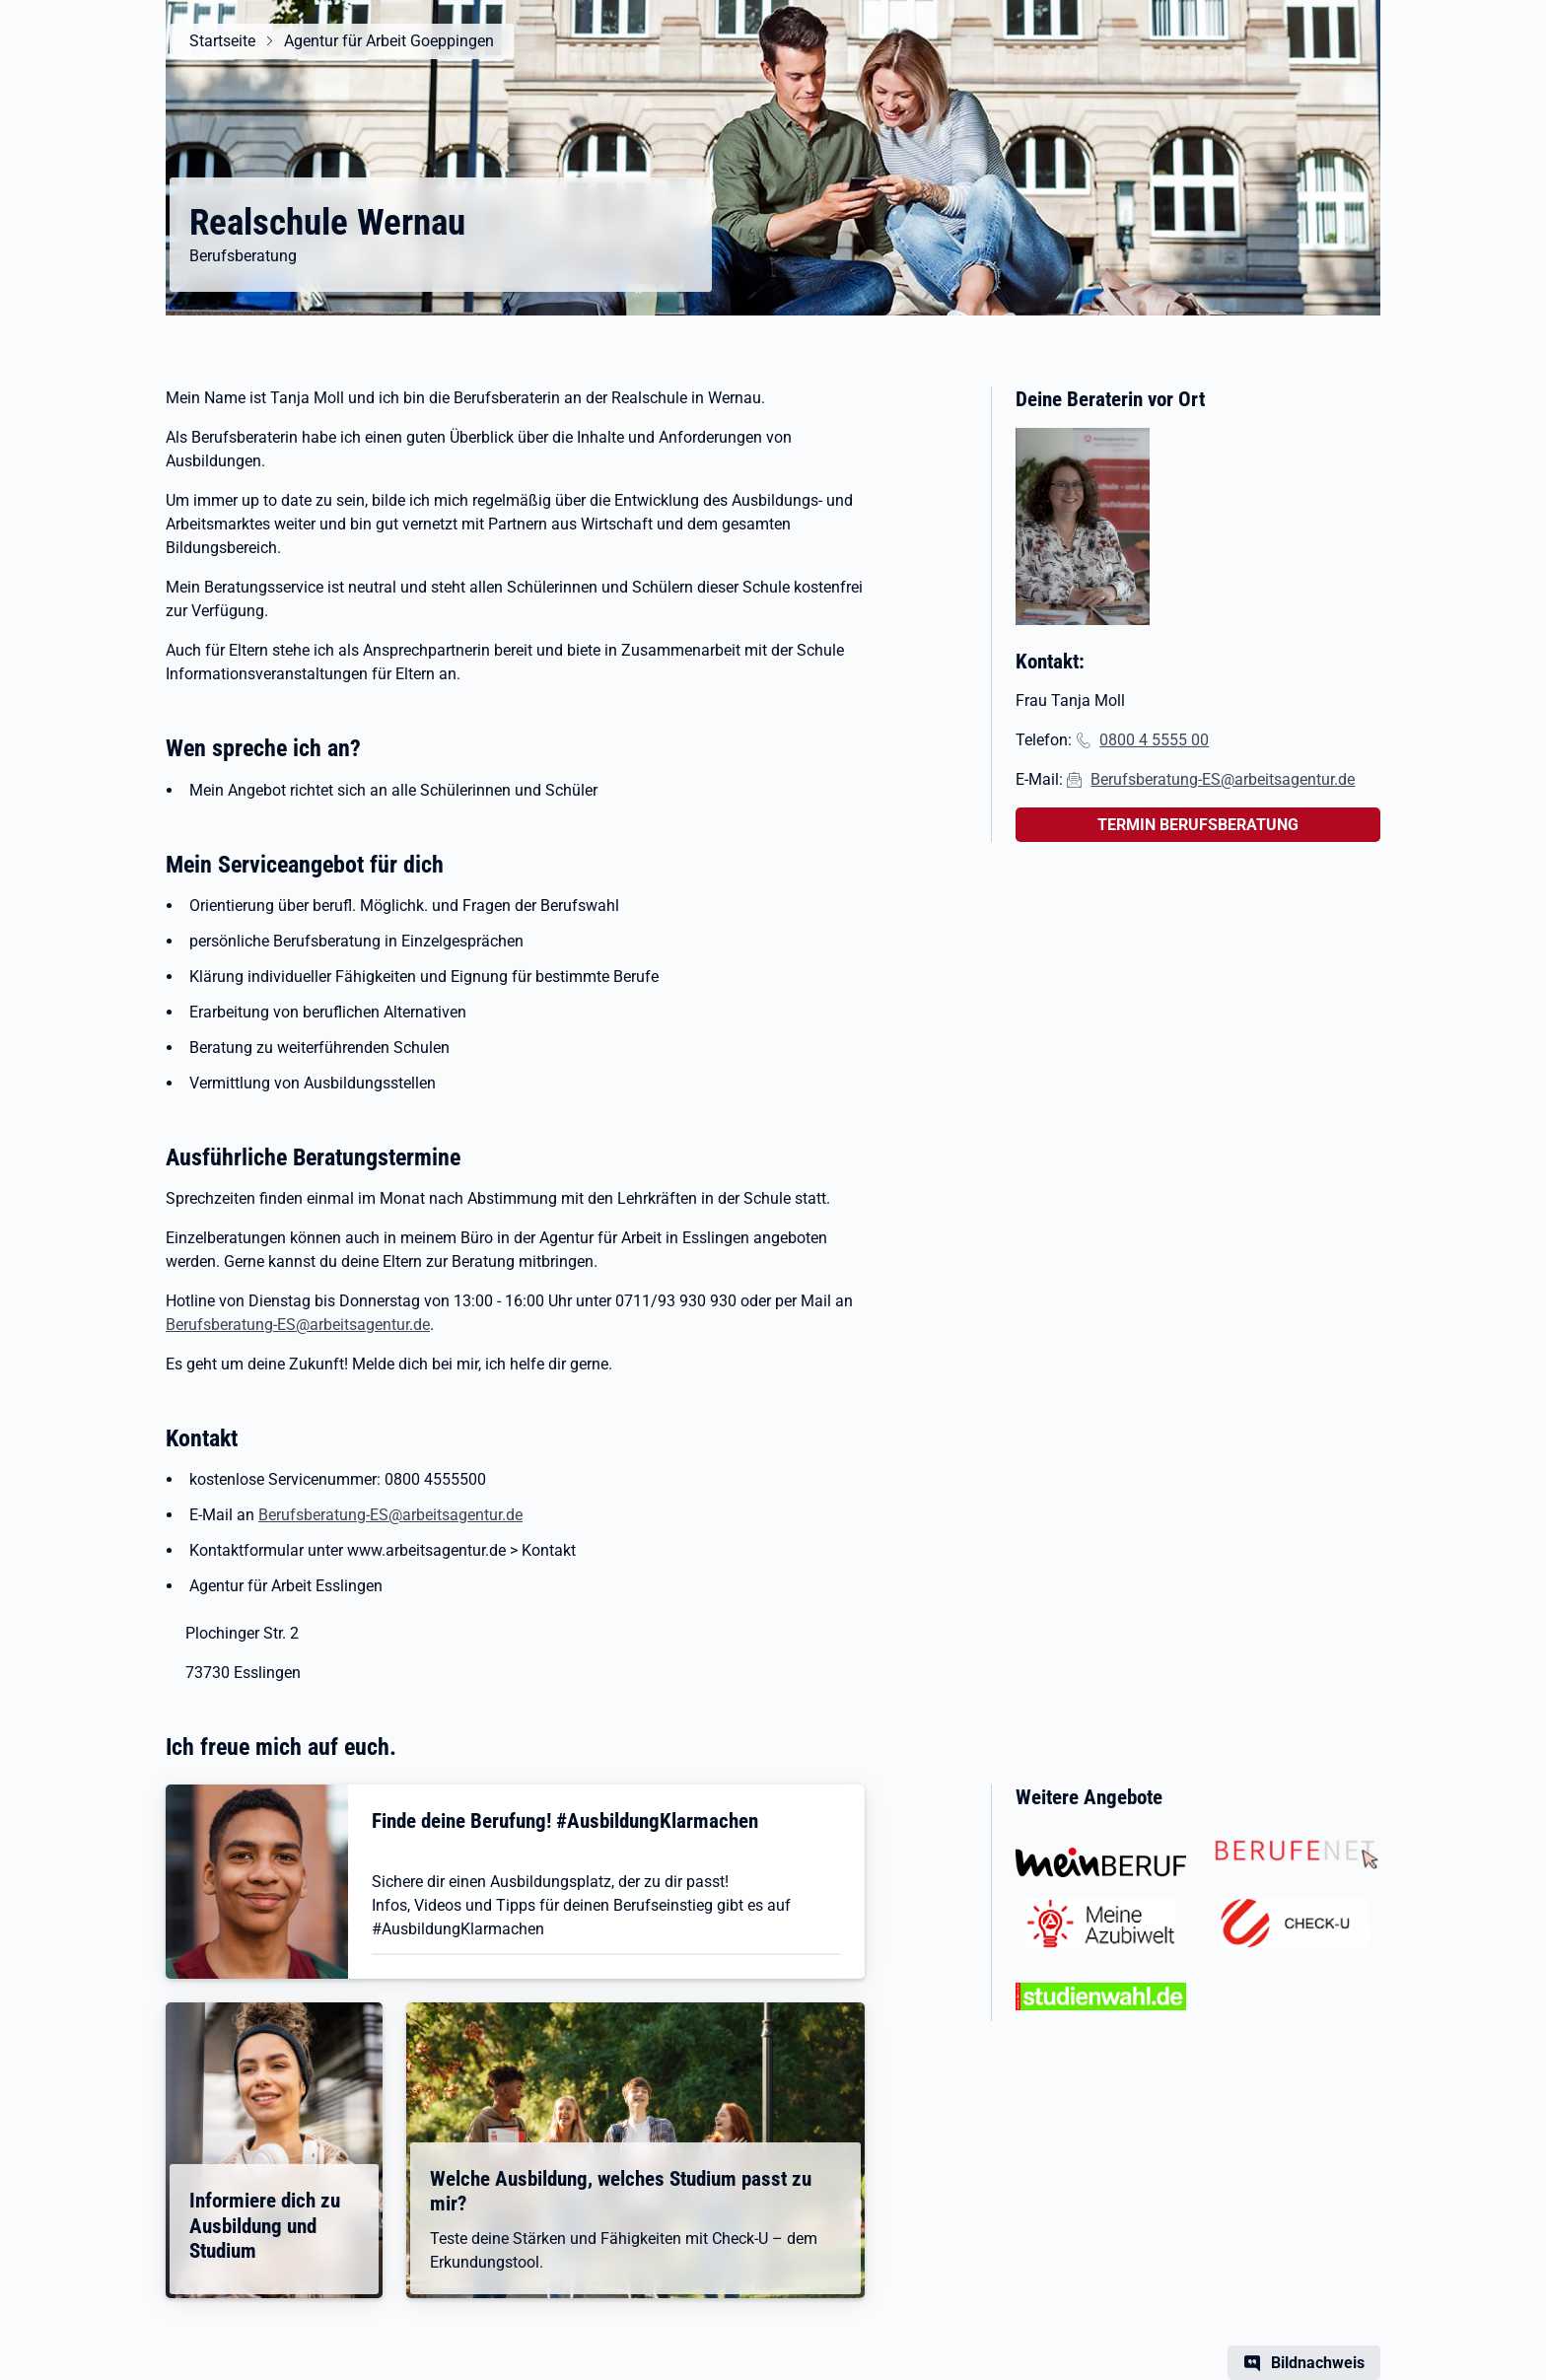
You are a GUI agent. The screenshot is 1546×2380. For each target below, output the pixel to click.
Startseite (222, 41)
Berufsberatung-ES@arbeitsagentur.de (298, 1324)
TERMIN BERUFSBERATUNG (1198, 824)
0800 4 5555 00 (1154, 740)
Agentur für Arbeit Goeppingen (389, 41)
